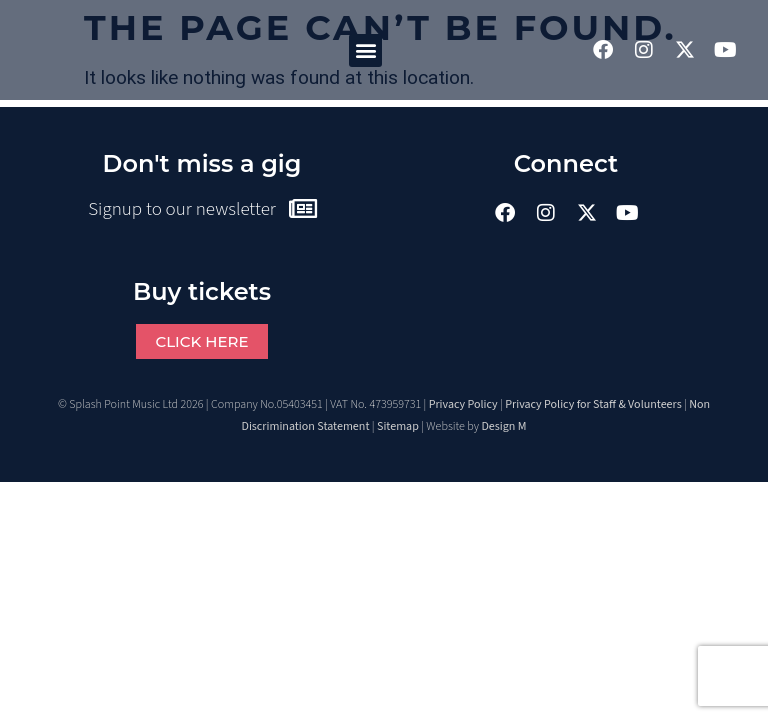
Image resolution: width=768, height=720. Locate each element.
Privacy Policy (463, 404)
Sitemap (398, 426)
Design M (503, 426)
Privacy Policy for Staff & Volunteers (593, 404)
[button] (365, 50)
